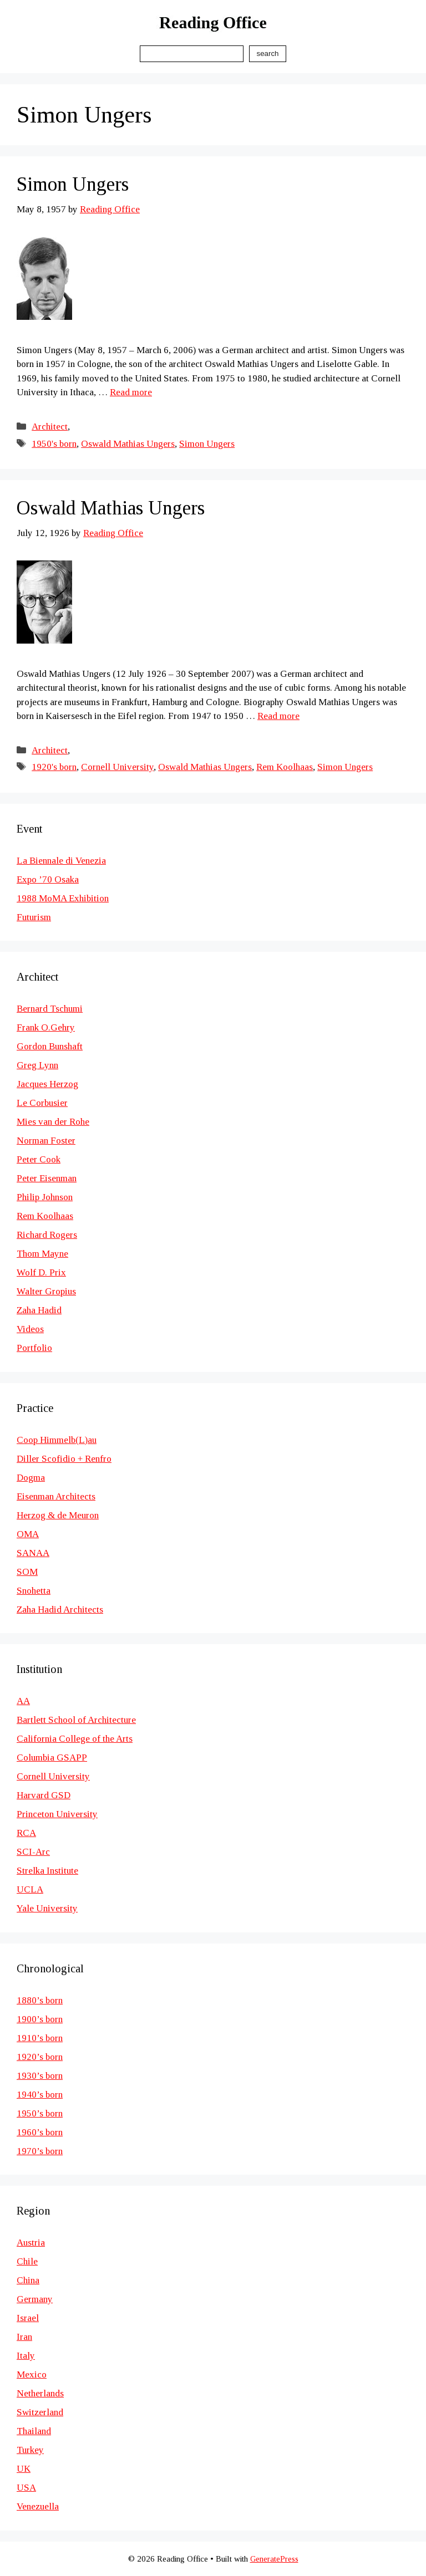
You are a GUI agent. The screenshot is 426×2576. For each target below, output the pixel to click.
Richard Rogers (47, 1235)
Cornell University (117, 767)
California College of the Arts (75, 1738)
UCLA (30, 1889)
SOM (27, 1572)
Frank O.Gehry (46, 1027)
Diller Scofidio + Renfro (64, 1458)
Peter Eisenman (47, 1178)
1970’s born (40, 2151)
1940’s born (40, 2094)
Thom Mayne (42, 1253)
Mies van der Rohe (53, 1121)
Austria (31, 2242)
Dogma (31, 1477)
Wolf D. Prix (41, 1272)
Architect (50, 426)
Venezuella (38, 2506)
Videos (30, 1329)
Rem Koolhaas (284, 767)
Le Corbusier (42, 1103)
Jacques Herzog (47, 1084)
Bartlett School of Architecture (76, 1720)
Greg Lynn (37, 1065)
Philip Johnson (45, 1197)
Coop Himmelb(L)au (57, 1440)
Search (267, 53)
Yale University (47, 1908)
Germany (35, 2299)
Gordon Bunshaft (50, 1046)
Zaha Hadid (39, 1310)
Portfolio (34, 1348)
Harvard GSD (43, 1795)
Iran (24, 2337)
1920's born (54, 767)
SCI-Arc (33, 1851)
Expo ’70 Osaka (48, 879)
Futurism (34, 917)
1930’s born (40, 2075)
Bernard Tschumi (50, 1008)
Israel (28, 2318)
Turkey (30, 2450)
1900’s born (40, 2019)
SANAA (33, 1553)
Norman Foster (46, 1140)
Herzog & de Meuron (58, 1515)
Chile (27, 2261)
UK (24, 2468)
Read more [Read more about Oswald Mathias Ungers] (278, 716)
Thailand (34, 2431)
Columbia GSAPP (52, 1757)
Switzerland (40, 2412)
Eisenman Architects (56, 1496)
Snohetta (33, 1590)
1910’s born (40, 2038)
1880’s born (40, 2000)
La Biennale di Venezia (61, 860)
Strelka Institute (47, 1870)
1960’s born (40, 2132)
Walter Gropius (46, 1291)
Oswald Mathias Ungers (128, 443)
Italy (26, 2355)
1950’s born (40, 2113)
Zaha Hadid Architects (60, 1609)
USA (26, 2487)
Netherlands (40, 2393)
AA (23, 1701)
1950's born (54, 443)
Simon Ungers (73, 184)
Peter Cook (38, 1159)
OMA (28, 1534)
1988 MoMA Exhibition (63, 898)
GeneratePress (274, 2558)
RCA (26, 1833)
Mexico (32, 2374)
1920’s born (40, 2057)
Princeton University (57, 1814)
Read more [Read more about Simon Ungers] (131, 392)
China (28, 2280)
